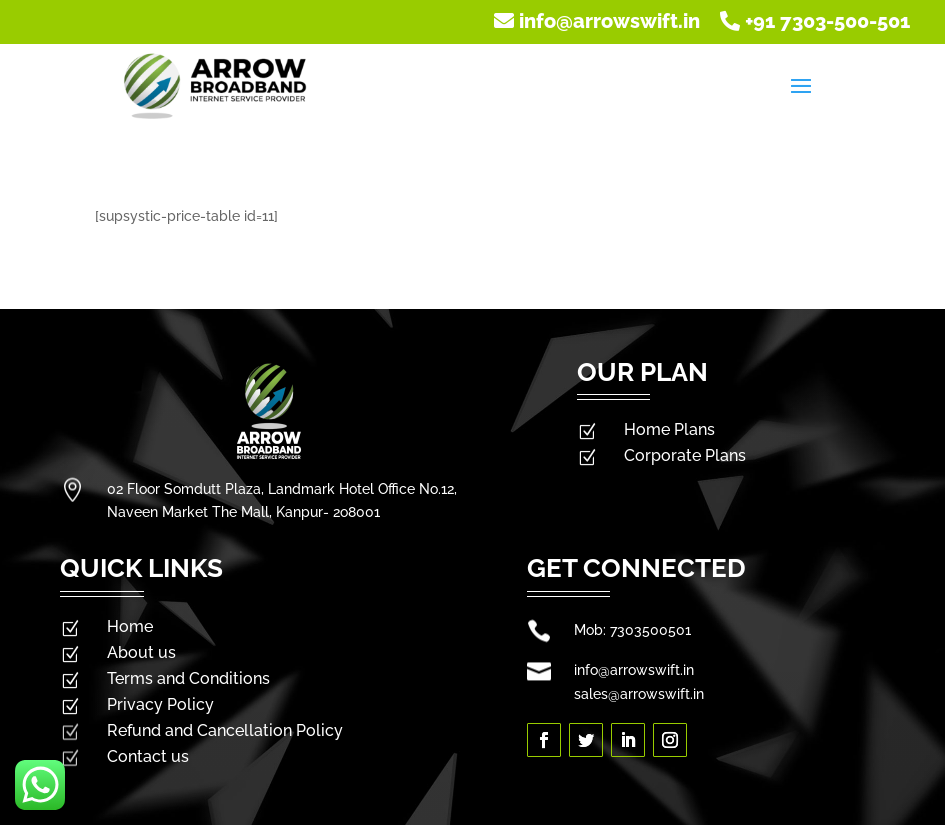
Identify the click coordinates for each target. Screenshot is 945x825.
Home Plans (669, 429)
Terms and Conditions (188, 678)
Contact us (148, 756)
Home (130, 626)
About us (141, 652)
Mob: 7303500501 (632, 630)
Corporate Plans (685, 455)
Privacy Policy (160, 704)
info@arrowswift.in (599, 21)
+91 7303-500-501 (815, 21)
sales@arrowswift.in (639, 694)
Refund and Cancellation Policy (225, 730)
